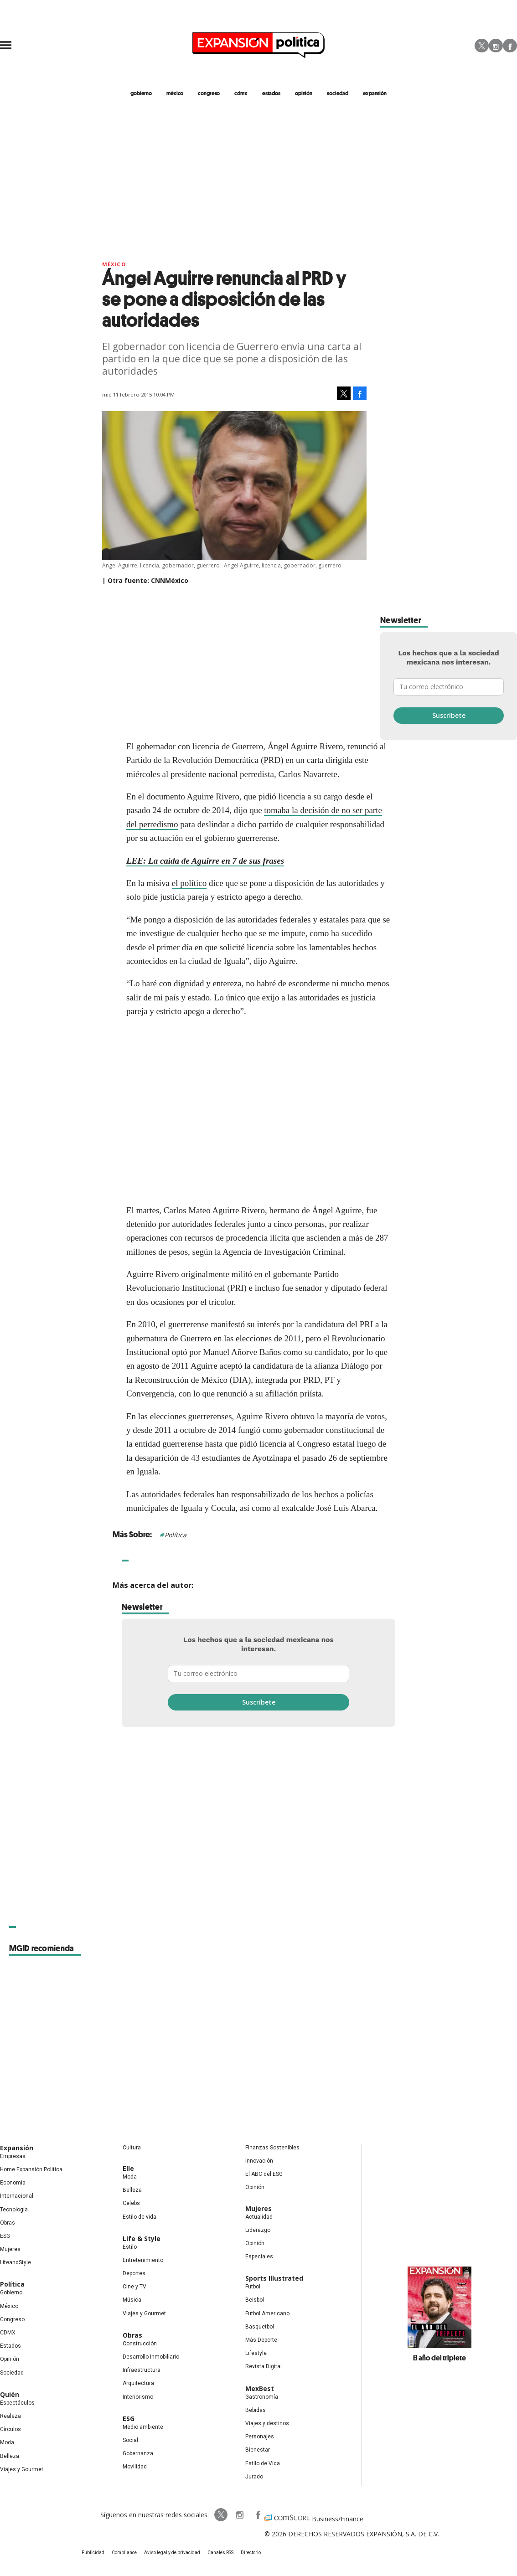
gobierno (141, 93)
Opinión (9, 2359)
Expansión (16, 2147)
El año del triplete (439, 2358)
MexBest (259, 2388)
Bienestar (257, 2450)
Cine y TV (134, 2286)
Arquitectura (138, 2383)
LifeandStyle (15, 2262)
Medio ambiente (143, 2427)
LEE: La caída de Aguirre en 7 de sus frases (205, 861)
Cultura (132, 2147)
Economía (13, 2182)
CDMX (241, 93)
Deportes (134, 2273)
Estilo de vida (139, 2217)
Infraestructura (141, 2370)
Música (132, 2300)
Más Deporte (261, 2340)
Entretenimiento (143, 2260)
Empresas (13, 2156)
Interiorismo (138, 2397)
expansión (375, 93)
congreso (209, 93)
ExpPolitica (221, 2515)
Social (130, 2440)
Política (175, 1534)
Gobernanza (138, 2453)
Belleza (9, 2456)
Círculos (10, 2429)
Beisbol (254, 2300)
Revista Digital (263, 2366)
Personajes (259, 2436)
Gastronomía (261, 2397)
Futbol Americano (267, 2313)
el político (189, 883)
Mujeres (10, 2249)
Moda (7, 2442)
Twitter (482, 45)
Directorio (251, 2552)
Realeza (10, 2416)
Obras (7, 2223)
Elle (128, 2168)
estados (271, 93)
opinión (303, 93)
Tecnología (14, 2209)
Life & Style (141, 2238)
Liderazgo (257, 2230)
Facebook (510, 45)
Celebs (131, 2203)
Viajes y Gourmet (21, 2469)
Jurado (254, 2476)
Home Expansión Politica (31, 2169)
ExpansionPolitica (257, 2515)
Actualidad (259, 2217)
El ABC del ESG (264, 2174)
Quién (9, 2394)
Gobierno (11, 2292)
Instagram (496, 45)
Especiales (259, 2256)
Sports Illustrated (274, 2278)
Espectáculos (17, 2403)
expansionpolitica (239, 2515)
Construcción (140, 2343)
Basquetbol (259, 2327)
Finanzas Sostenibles (272, 2147)
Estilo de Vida (262, 2463)
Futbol (252, 2286)
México (114, 264)
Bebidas (255, 2410)
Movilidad (135, 2466)
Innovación (259, 2161)
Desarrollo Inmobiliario (151, 2357)
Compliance (124, 2552)
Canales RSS (220, 2552)
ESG (5, 2236)
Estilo (130, 2247)
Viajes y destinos (267, 2423)
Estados (10, 2346)
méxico (174, 93)
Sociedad (337, 93)
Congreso (12, 2319)
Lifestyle (256, 2353)
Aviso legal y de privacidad (172, 2552)
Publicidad (93, 2552)
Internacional (16, 2196)
